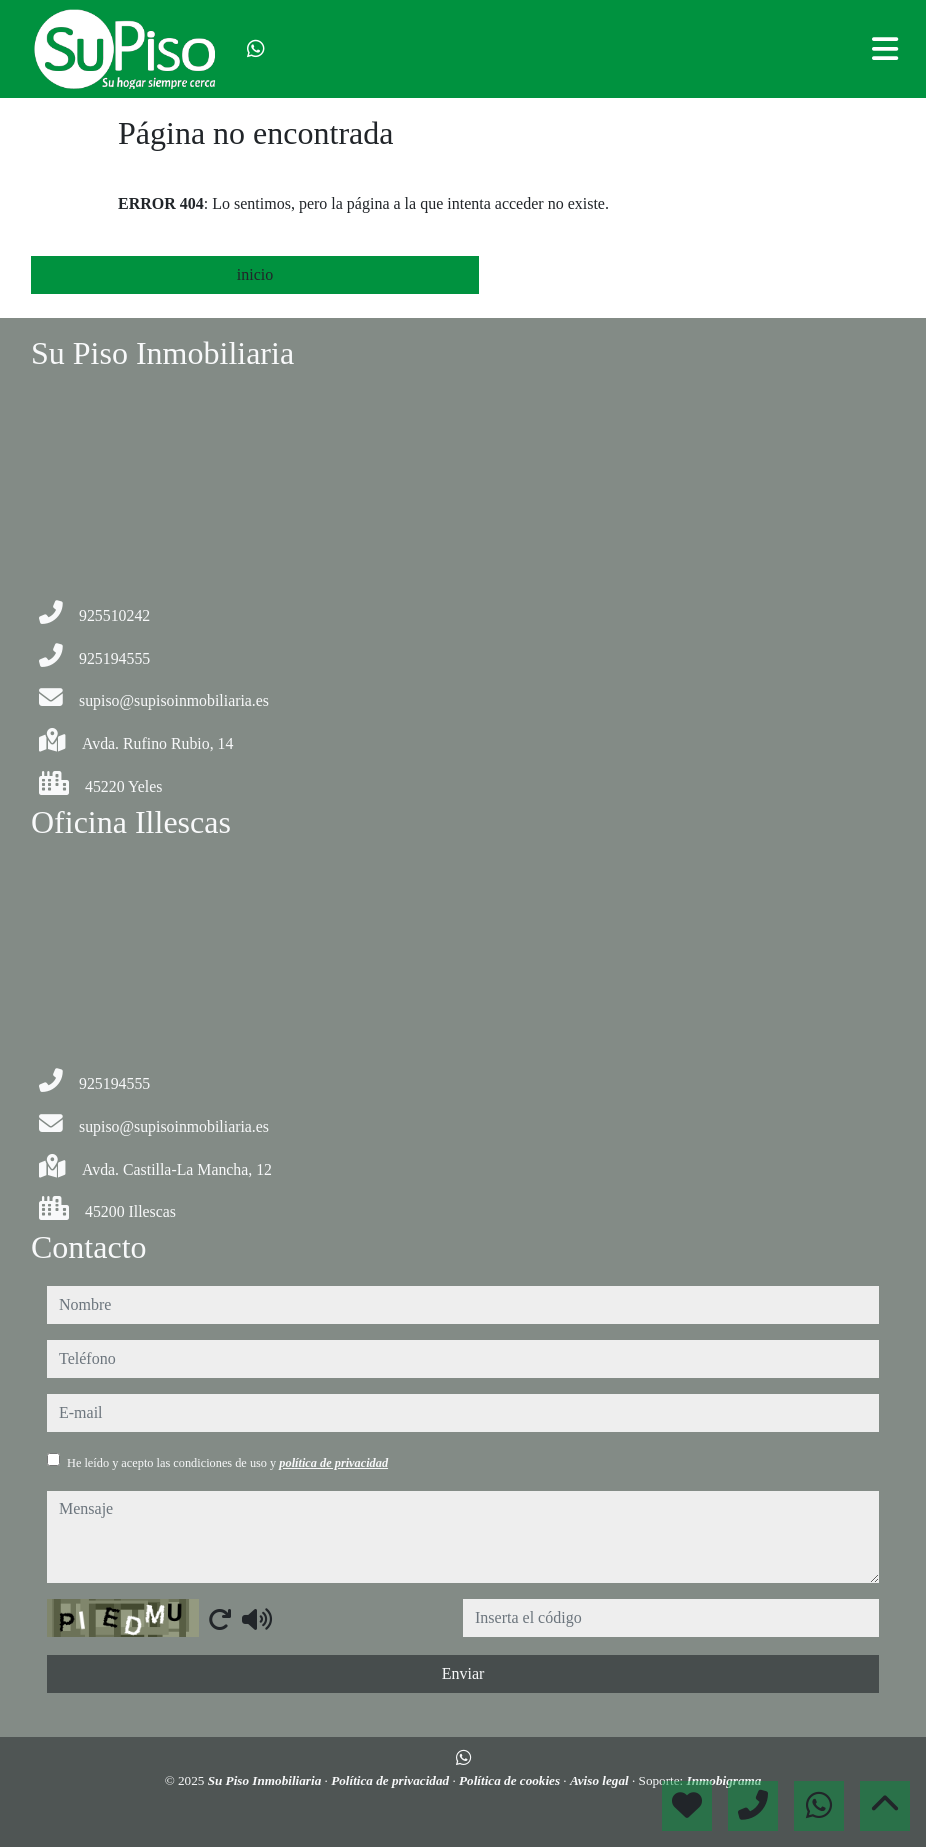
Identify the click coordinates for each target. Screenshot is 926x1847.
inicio (255, 274)
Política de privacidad (391, 1780)
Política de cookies (511, 1780)
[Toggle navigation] (885, 49)
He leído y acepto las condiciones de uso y (227, 1463)
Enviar (463, 1673)
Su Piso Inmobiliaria (266, 1780)
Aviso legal (601, 1780)
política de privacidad (333, 1463)
